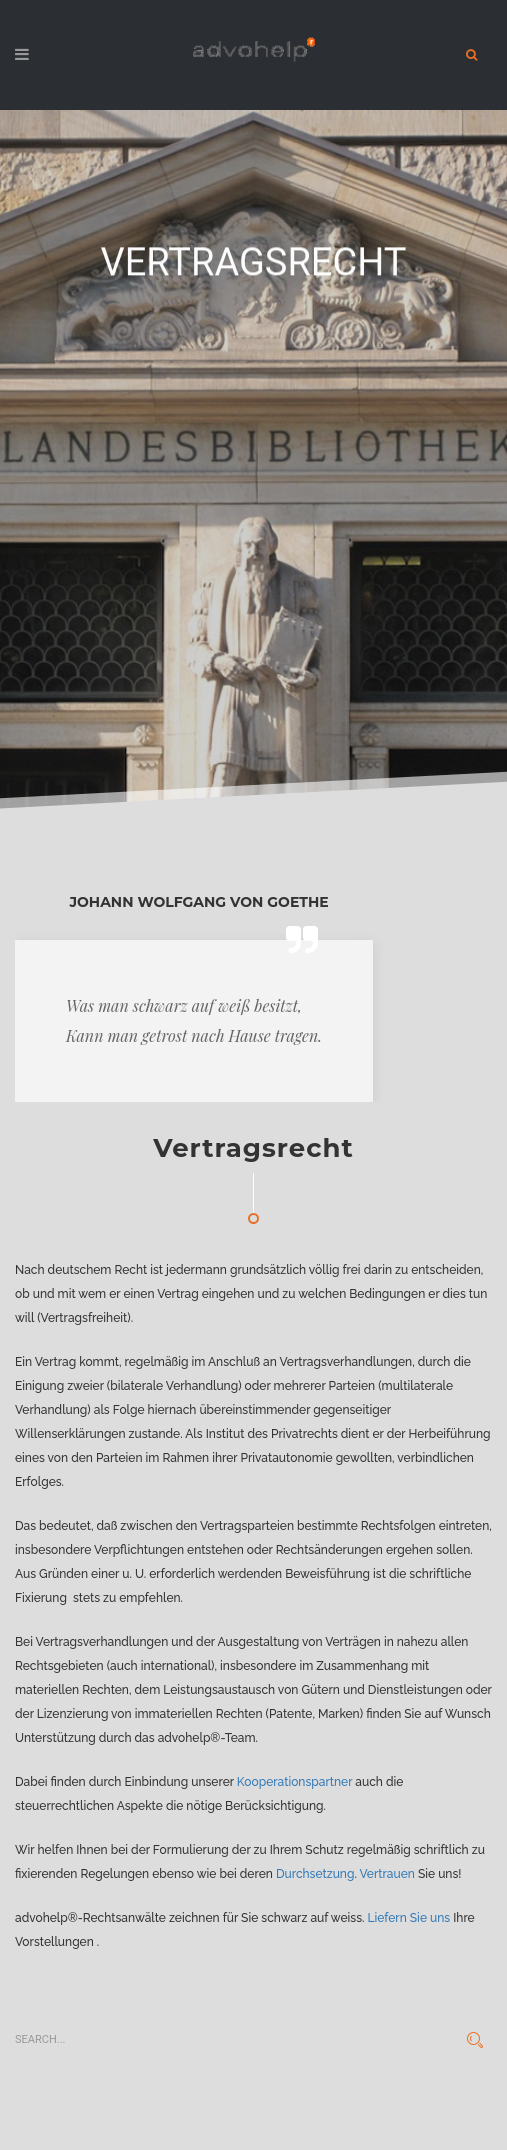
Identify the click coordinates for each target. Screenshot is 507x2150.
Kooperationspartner (294, 1782)
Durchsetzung (315, 1874)
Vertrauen (387, 1874)
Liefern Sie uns (408, 1918)
